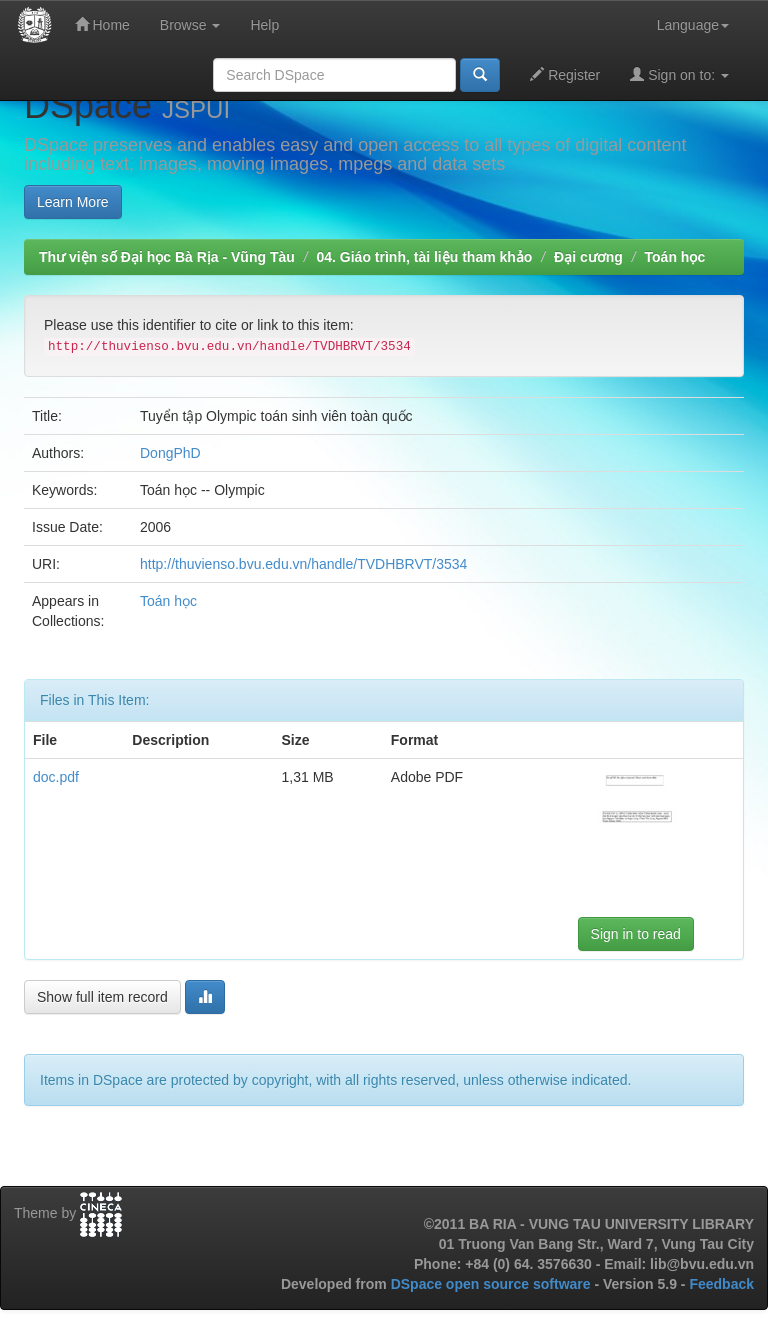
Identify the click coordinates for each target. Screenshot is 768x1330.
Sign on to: (679, 74)
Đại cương (588, 257)
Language (693, 25)
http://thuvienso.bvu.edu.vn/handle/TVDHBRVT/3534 (303, 564)
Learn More (73, 202)
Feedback (721, 1284)
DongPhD (170, 453)
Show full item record (102, 997)
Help (264, 25)
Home (102, 24)
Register (565, 74)
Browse (190, 25)
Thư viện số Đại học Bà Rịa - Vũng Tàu (167, 257)
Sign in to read (636, 934)
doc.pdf (56, 777)
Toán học (675, 257)
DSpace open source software (493, 1284)
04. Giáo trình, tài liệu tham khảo (424, 257)
